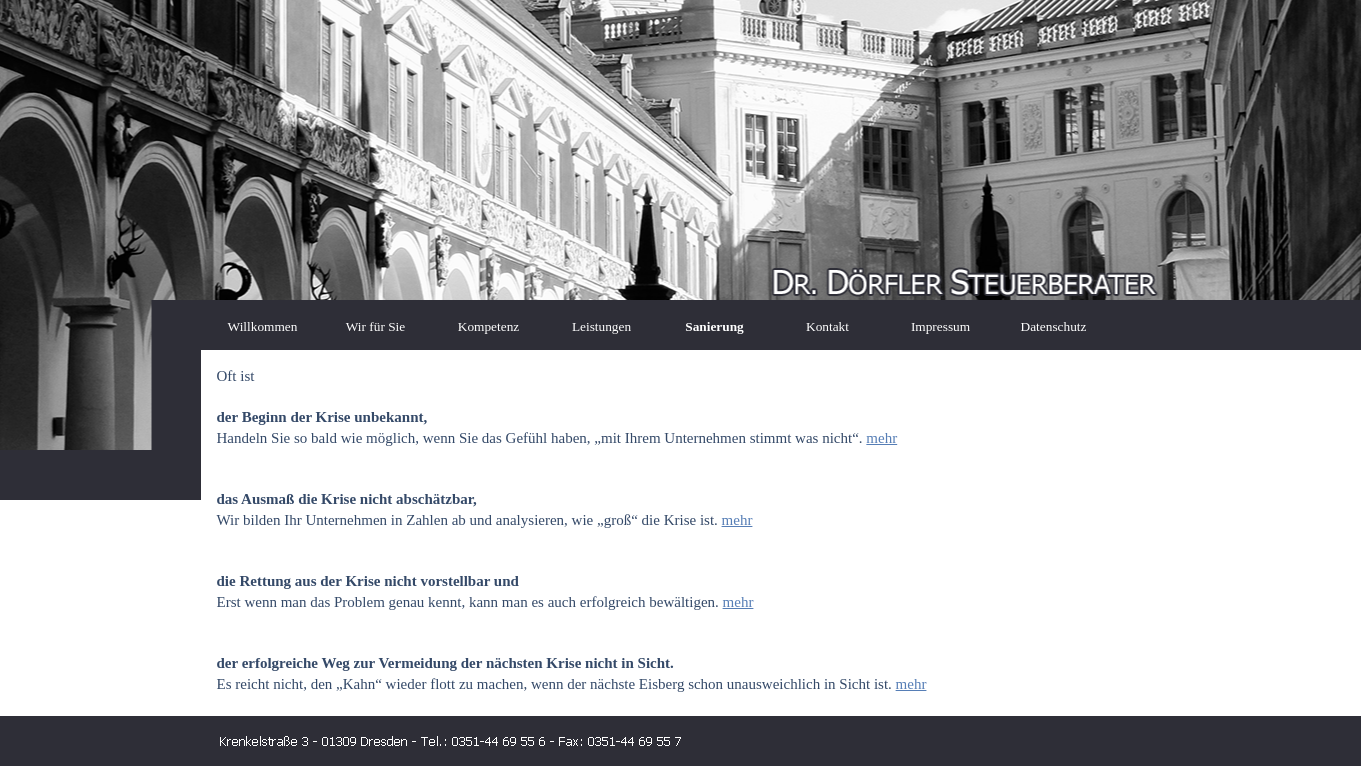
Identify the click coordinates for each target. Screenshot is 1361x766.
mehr (881, 438)
